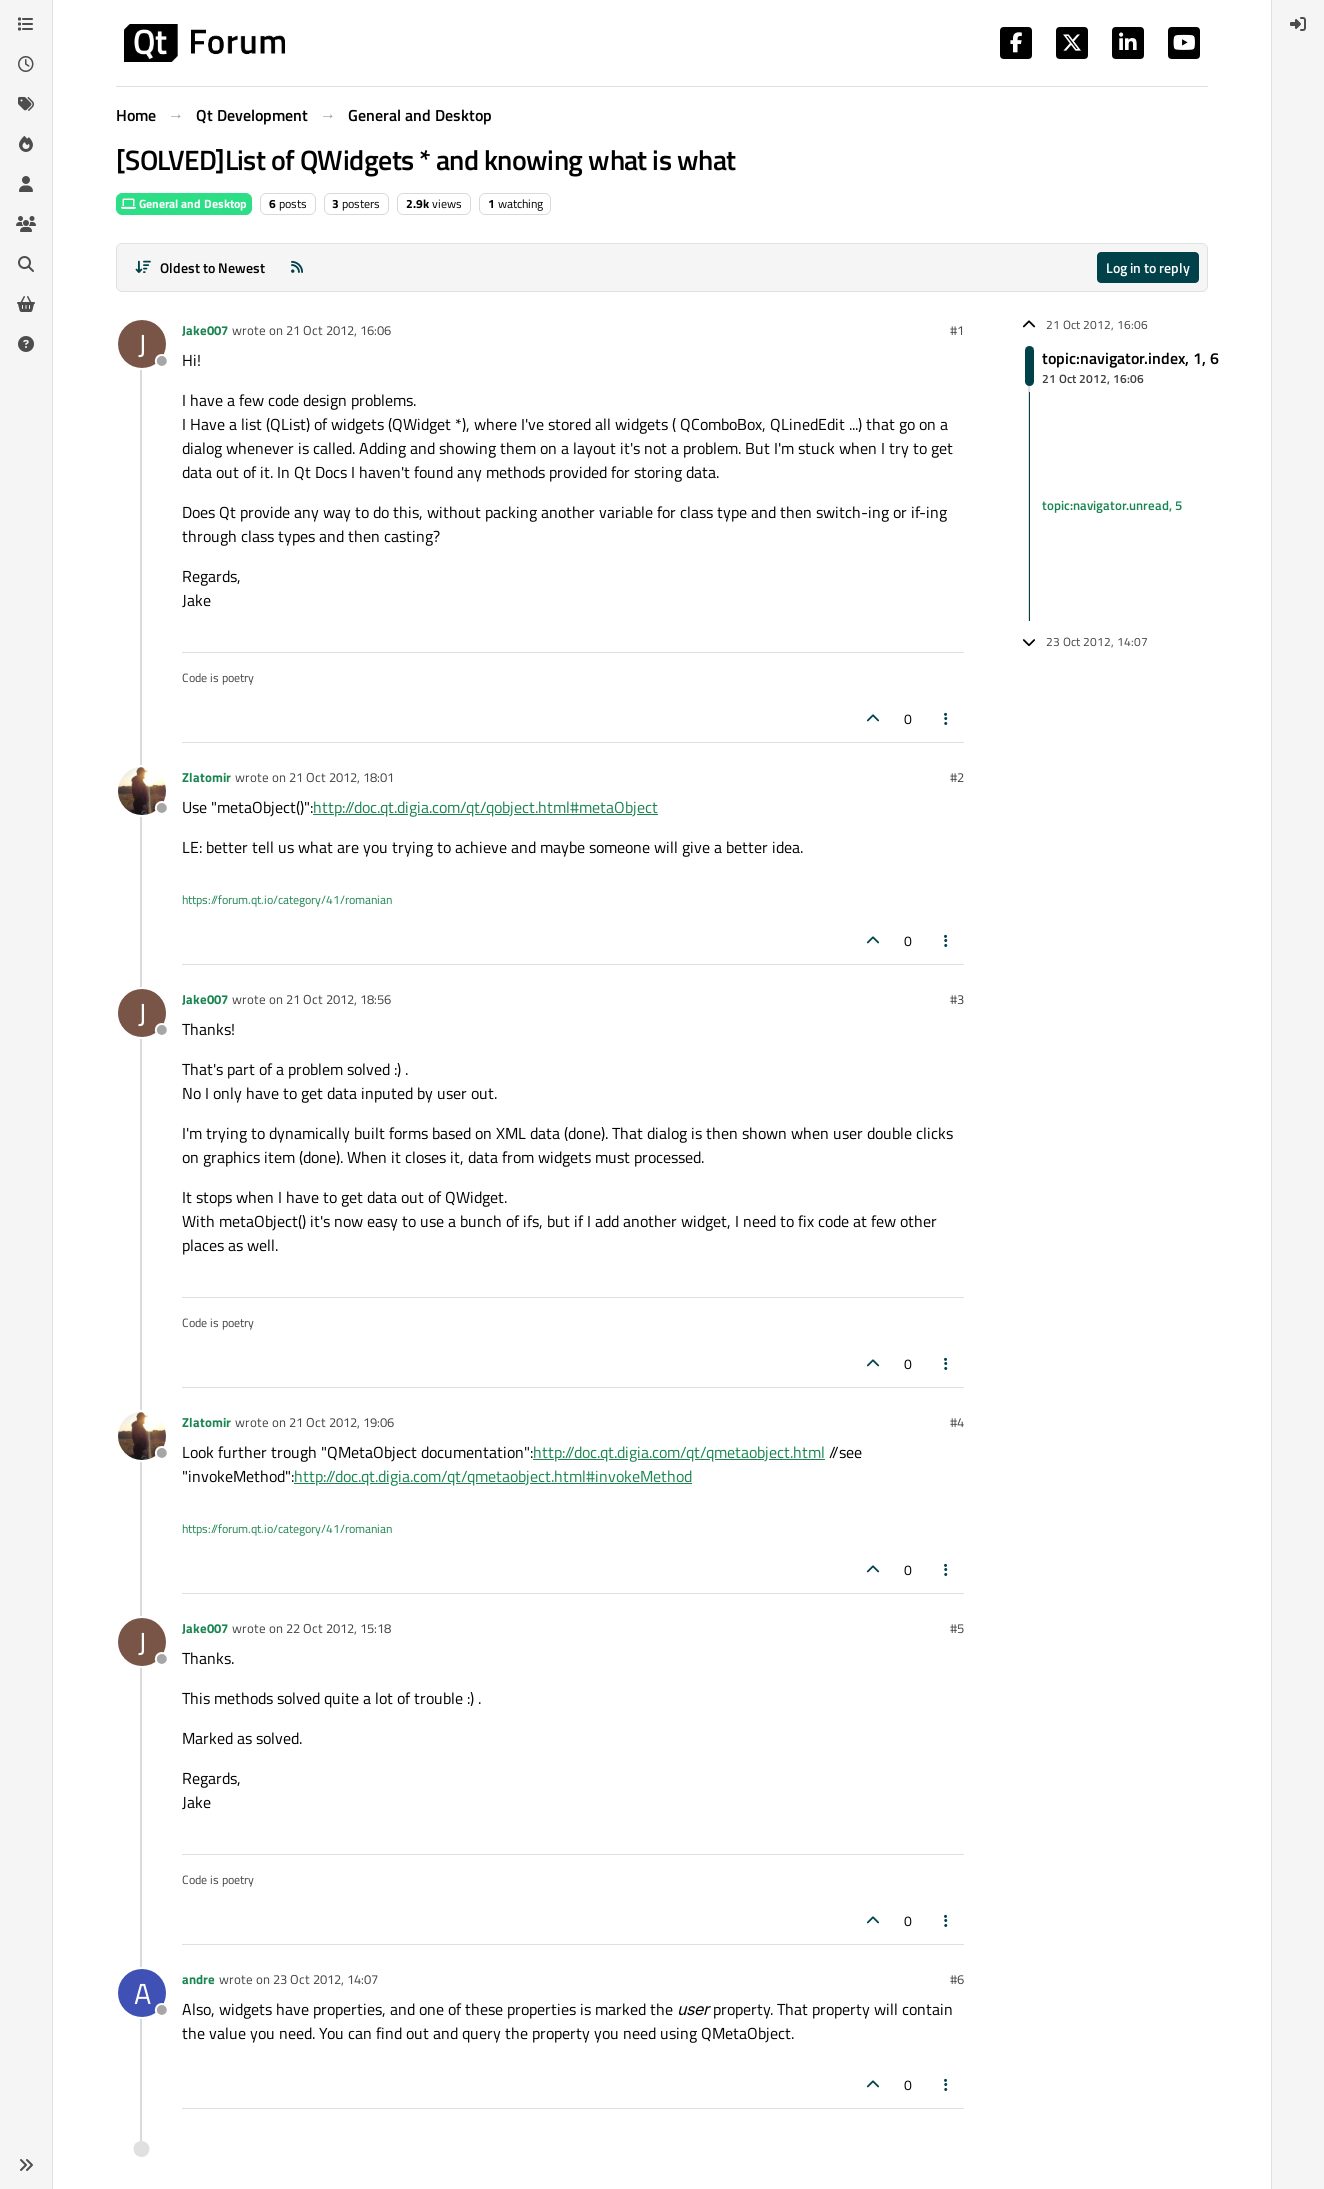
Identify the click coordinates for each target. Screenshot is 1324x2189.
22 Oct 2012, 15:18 (338, 1628)
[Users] (26, 184)
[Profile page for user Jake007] (142, 344)
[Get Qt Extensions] (26, 304)
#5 (957, 1628)
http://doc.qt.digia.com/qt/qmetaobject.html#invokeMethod (493, 1476)
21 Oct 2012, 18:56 (338, 999)
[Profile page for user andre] (142, 1993)
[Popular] (26, 144)
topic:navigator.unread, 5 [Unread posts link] (1112, 506)
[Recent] (26, 64)
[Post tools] (947, 718)
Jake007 (205, 330)
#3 (957, 999)
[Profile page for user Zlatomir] (142, 791)
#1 (957, 330)
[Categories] (26, 24)
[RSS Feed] (297, 267)
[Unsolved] (26, 344)
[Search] (26, 264)
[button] (26, 2165)
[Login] (1298, 24)
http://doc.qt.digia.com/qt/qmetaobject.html (679, 1452)
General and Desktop (184, 203)
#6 (957, 1979)
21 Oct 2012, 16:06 (338, 330)
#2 (957, 777)
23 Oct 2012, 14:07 (325, 1979)
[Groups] (26, 224)
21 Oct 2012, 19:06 (341, 1422)
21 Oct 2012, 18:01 (341, 777)
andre (198, 1979)
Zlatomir (206, 777)
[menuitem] (1298, 24)
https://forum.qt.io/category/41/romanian (287, 899)
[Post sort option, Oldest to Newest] (199, 267)
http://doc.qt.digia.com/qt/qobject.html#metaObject (485, 807)
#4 (957, 1422)
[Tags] (26, 104)
